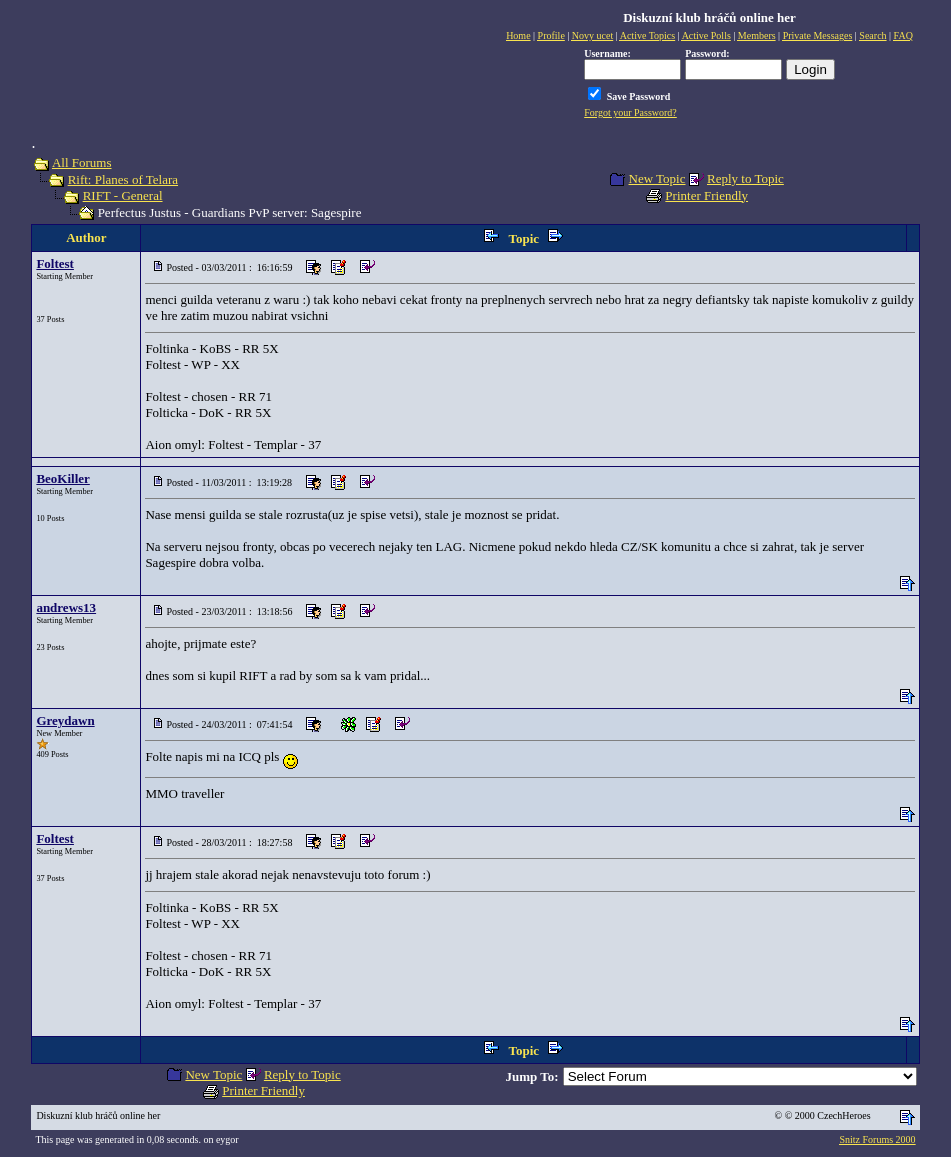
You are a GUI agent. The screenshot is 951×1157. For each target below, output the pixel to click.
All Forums (82, 162)
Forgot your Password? (630, 112)
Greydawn (65, 720)
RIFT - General (123, 195)
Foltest (55, 263)
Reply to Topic (745, 178)
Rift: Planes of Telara (123, 179)
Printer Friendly (706, 195)
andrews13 (66, 607)
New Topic (657, 178)
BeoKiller (62, 478)
